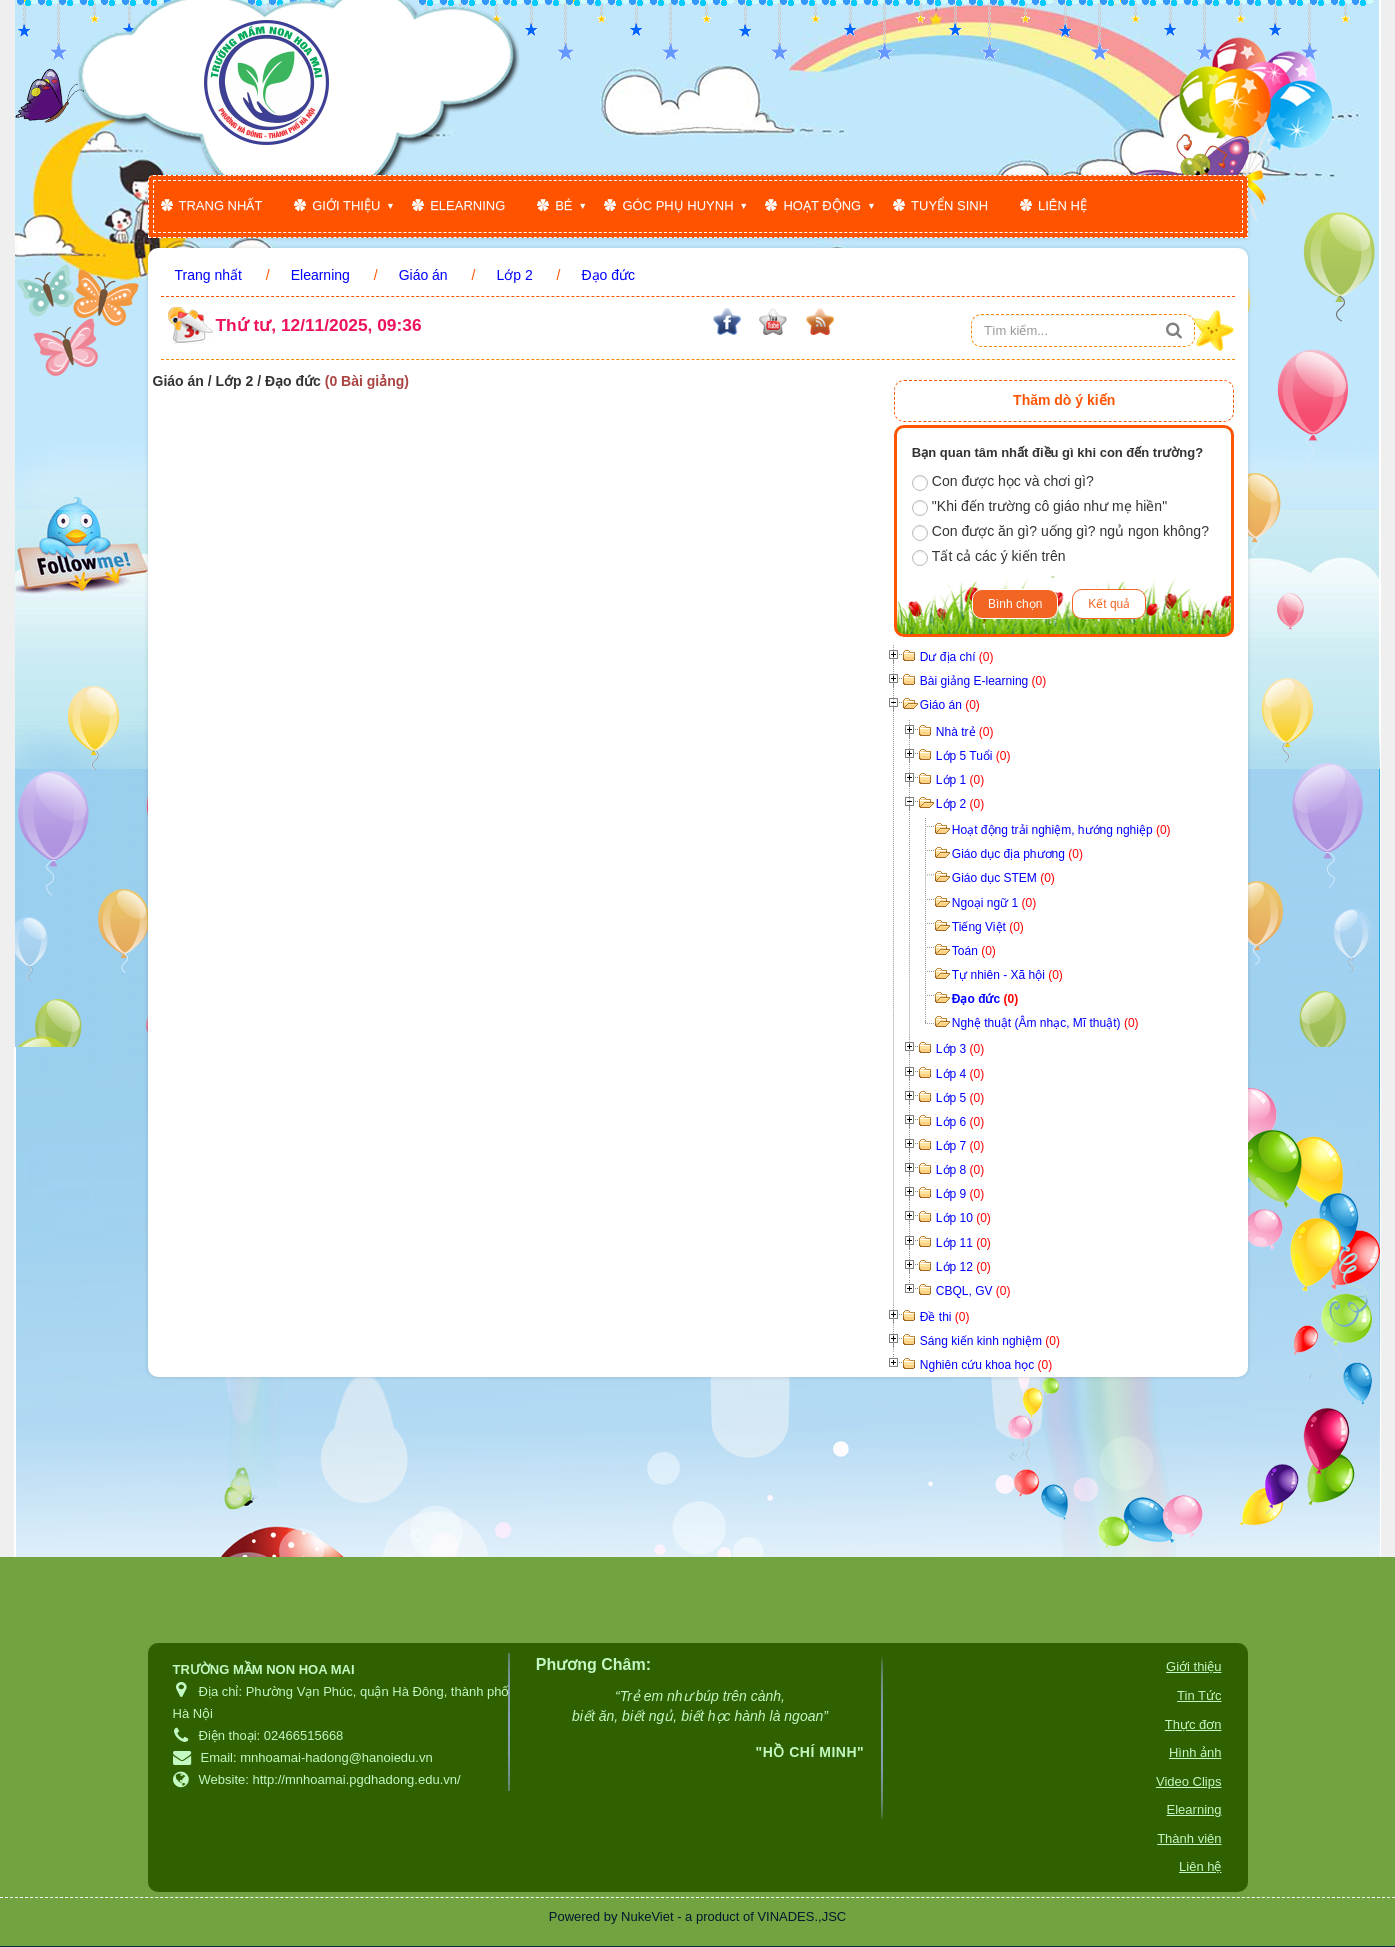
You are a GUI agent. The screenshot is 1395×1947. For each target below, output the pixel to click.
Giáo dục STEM (1003, 878)
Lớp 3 (960, 1049)
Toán (974, 951)
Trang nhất (221, 205)
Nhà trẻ (965, 732)
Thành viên (1189, 1838)
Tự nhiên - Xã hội (1007, 975)
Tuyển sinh (949, 205)
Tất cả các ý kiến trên (989, 557)
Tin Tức (1199, 1695)
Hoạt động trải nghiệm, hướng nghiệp (1061, 830)
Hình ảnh (1195, 1752)
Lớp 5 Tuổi (973, 756)
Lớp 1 (960, 780)
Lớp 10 (963, 1218)
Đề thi (945, 1317)
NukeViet (647, 1916)
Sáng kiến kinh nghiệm (990, 1341)
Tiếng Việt (988, 927)
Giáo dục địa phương (1017, 854)
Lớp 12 (963, 1267)
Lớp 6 (960, 1122)
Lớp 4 (960, 1074)
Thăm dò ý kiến (1064, 400)
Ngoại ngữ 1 (994, 903)
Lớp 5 (960, 1098)
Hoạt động (822, 205)
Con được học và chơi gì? (1003, 482)
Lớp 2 (960, 804)
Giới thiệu (346, 205)
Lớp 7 (960, 1146)
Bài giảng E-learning (983, 681)
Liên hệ (1062, 205)
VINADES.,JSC (801, 1916)
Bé (563, 205)
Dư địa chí (957, 657)
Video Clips (1189, 1781)
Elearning (467, 205)
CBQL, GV (973, 1291)
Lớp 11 (963, 1243)
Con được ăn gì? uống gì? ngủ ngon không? (1060, 532)
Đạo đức (985, 999)
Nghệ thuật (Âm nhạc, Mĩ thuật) (1045, 1023)
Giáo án (950, 705)
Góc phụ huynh (677, 205)
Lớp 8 (960, 1170)
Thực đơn (1193, 1724)
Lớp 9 (960, 1194)
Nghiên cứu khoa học (986, 1365)
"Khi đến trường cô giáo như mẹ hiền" (1039, 507)
